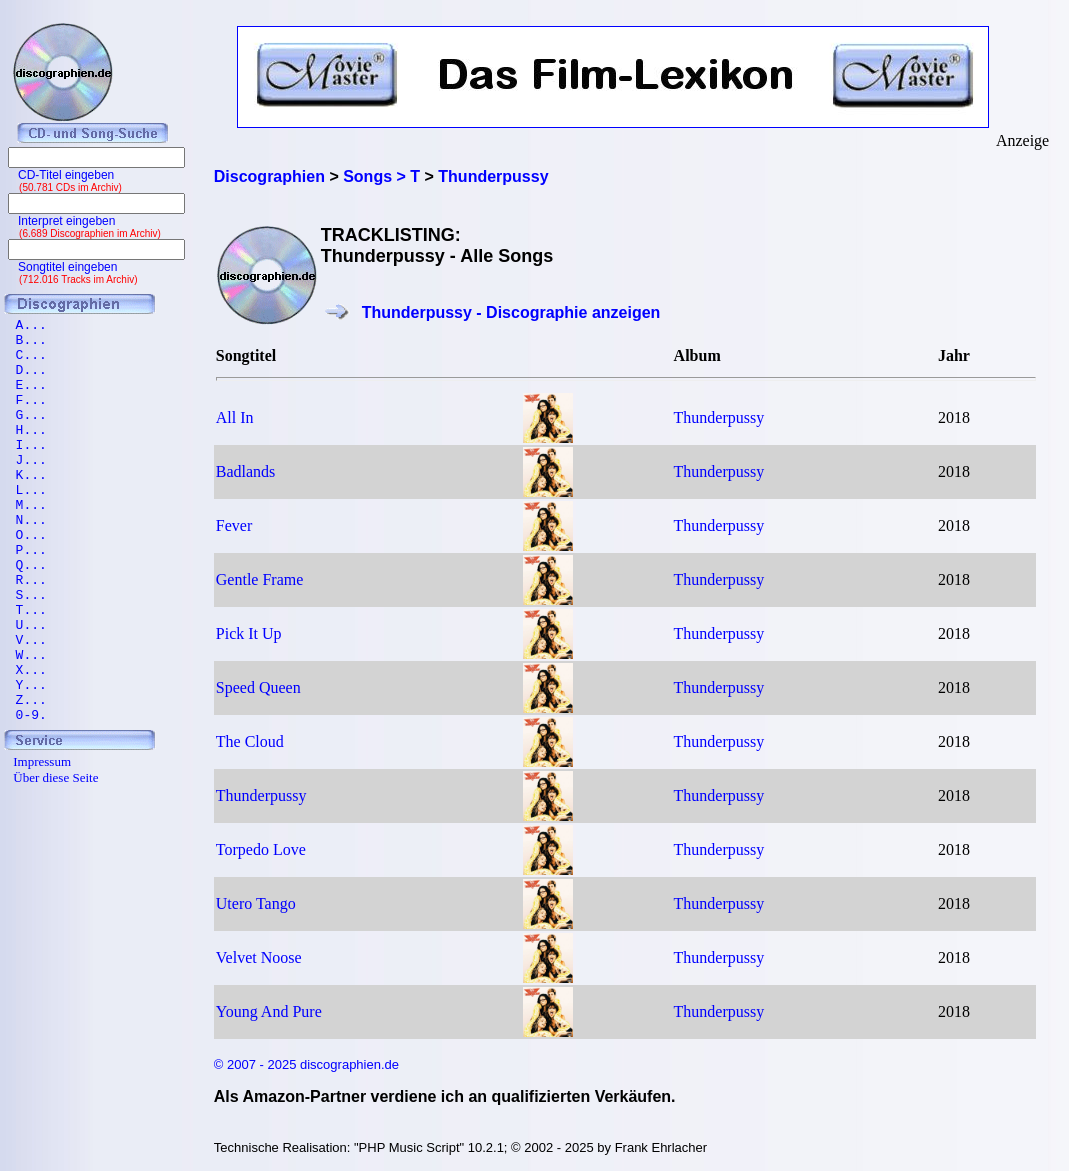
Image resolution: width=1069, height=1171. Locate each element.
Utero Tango (256, 903)
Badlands (246, 471)
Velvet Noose (259, 957)
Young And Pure (269, 1011)
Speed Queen (258, 687)
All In (235, 417)
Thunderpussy (719, 417)
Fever (234, 525)
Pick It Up (249, 633)
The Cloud (250, 741)
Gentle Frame (260, 579)
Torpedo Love (261, 849)
